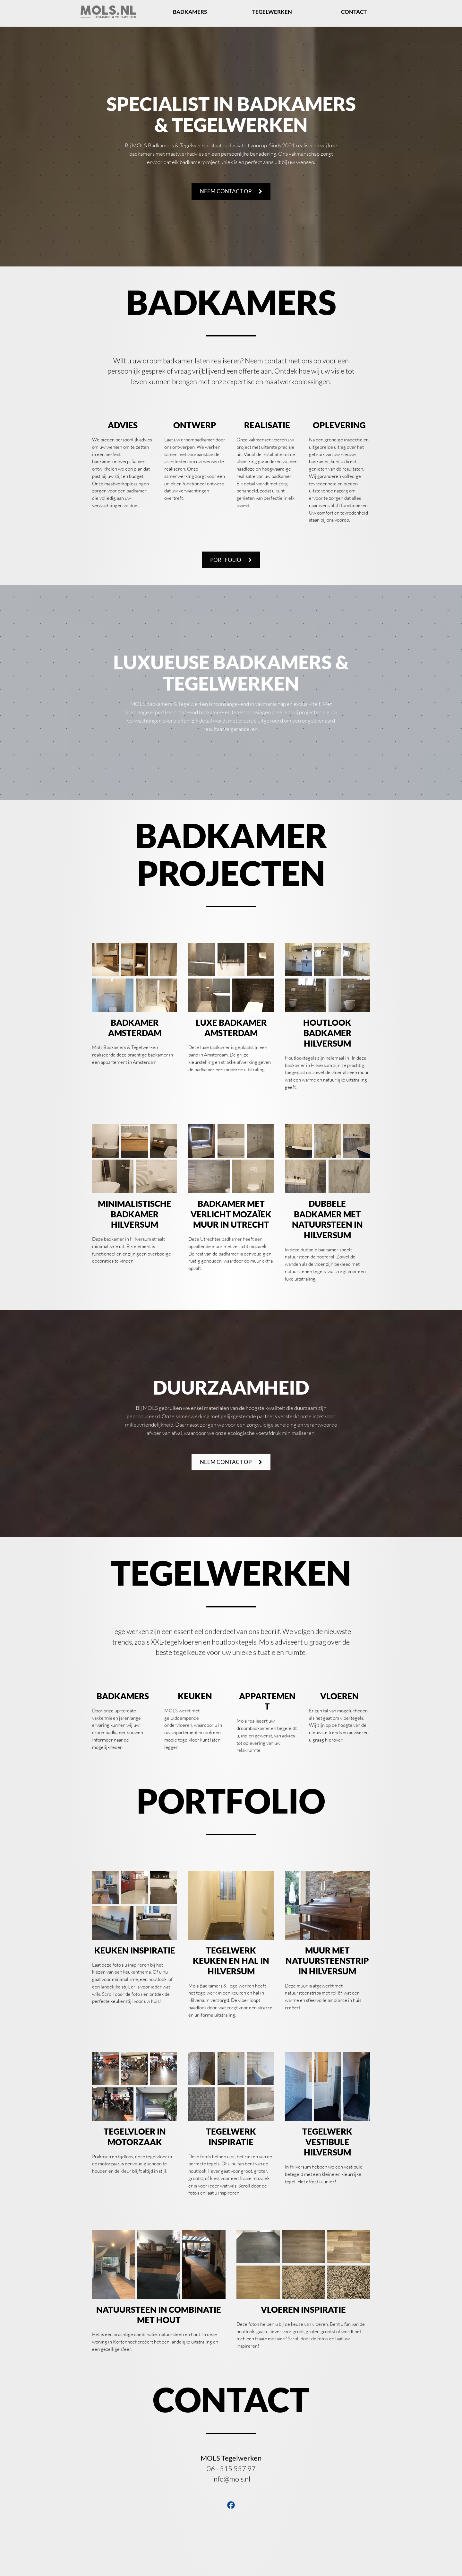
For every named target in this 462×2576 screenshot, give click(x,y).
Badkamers (190, 11)
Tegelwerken (272, 11)
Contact (354, 11)
